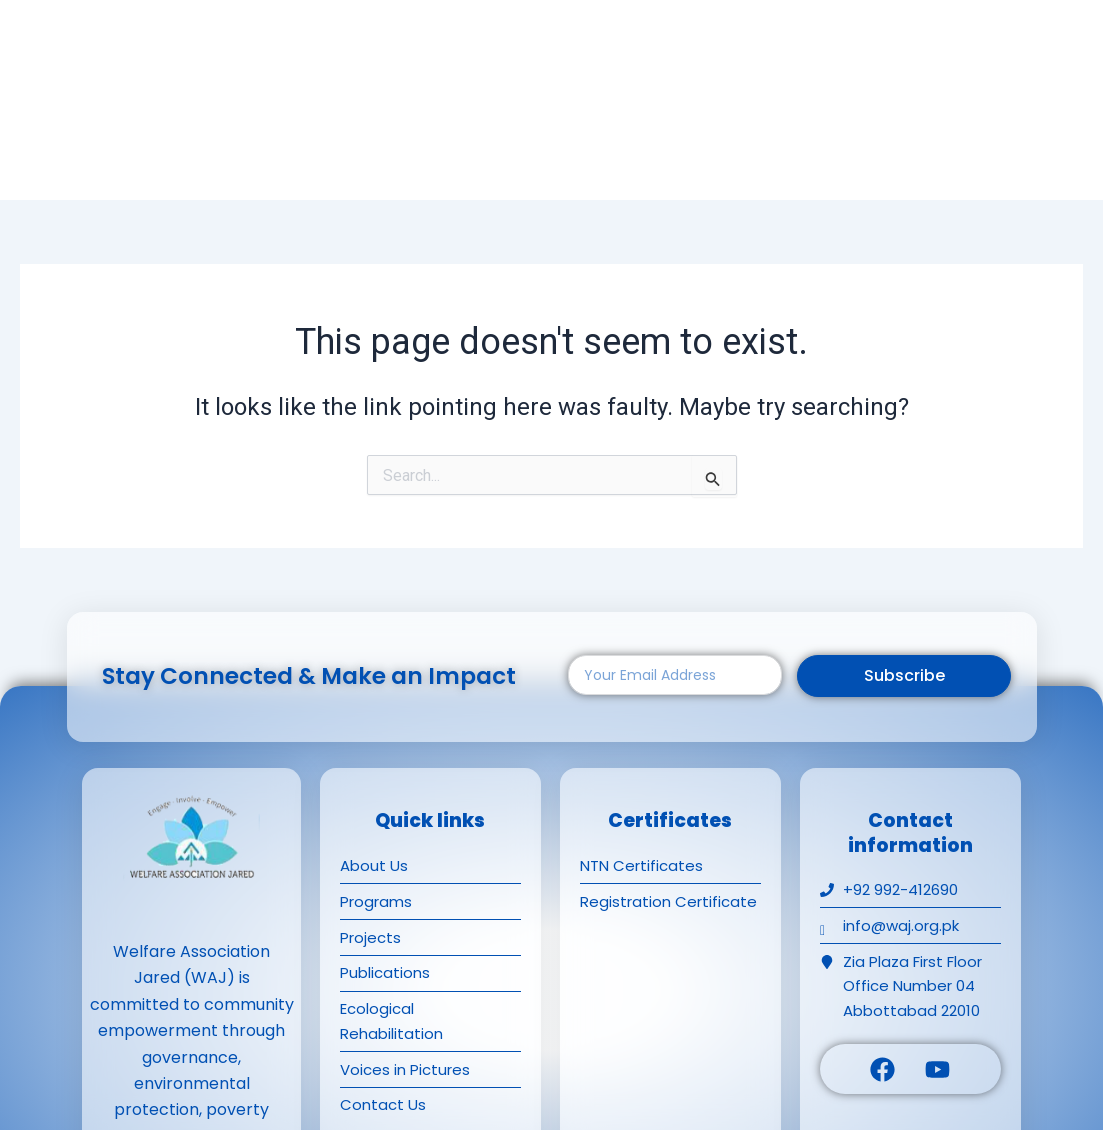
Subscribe (904, 675)
